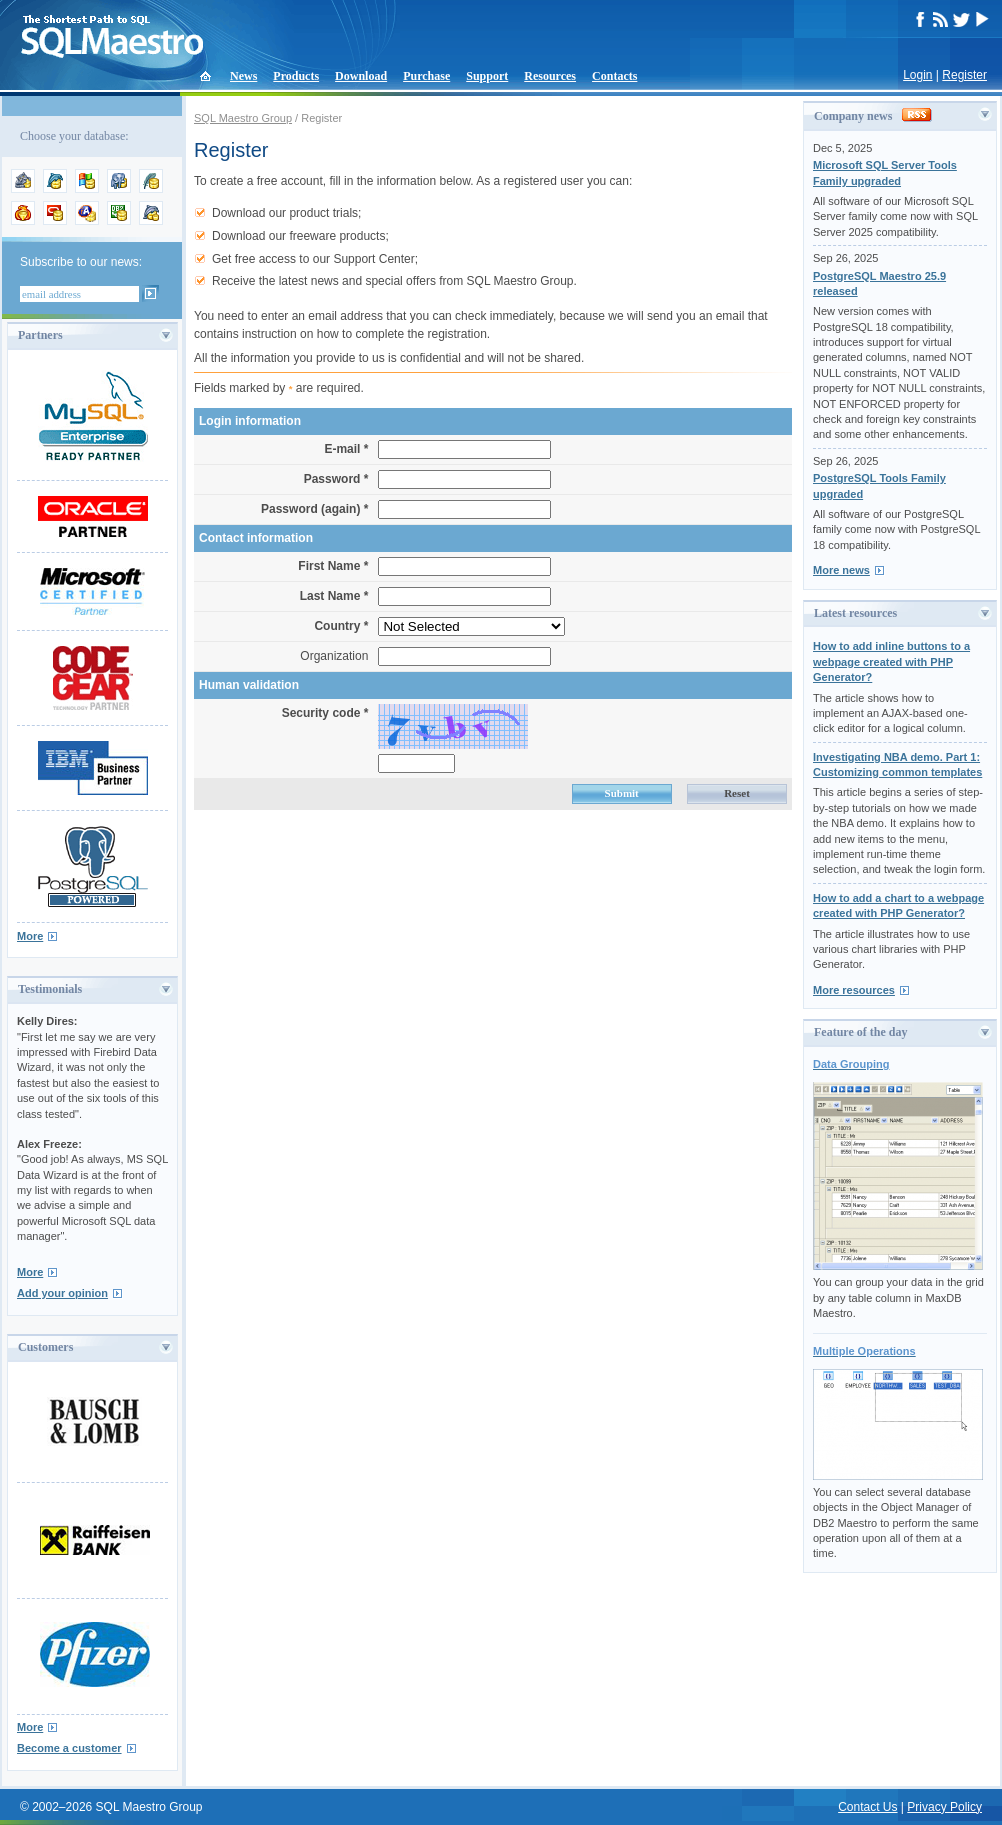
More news (841, 570)
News (243, 76)
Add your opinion (62, 1293)
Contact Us (867, 1807)
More (30, 936)
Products (296, 76)
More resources (854, 990)
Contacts (614, 76)
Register (964, 75)
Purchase (426, 76)
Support (487, 76)
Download (361, 76)
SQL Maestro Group (243, 118)
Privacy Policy (944, 1807)
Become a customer (69, 1748)
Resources (550, 76)
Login (917, 75)
